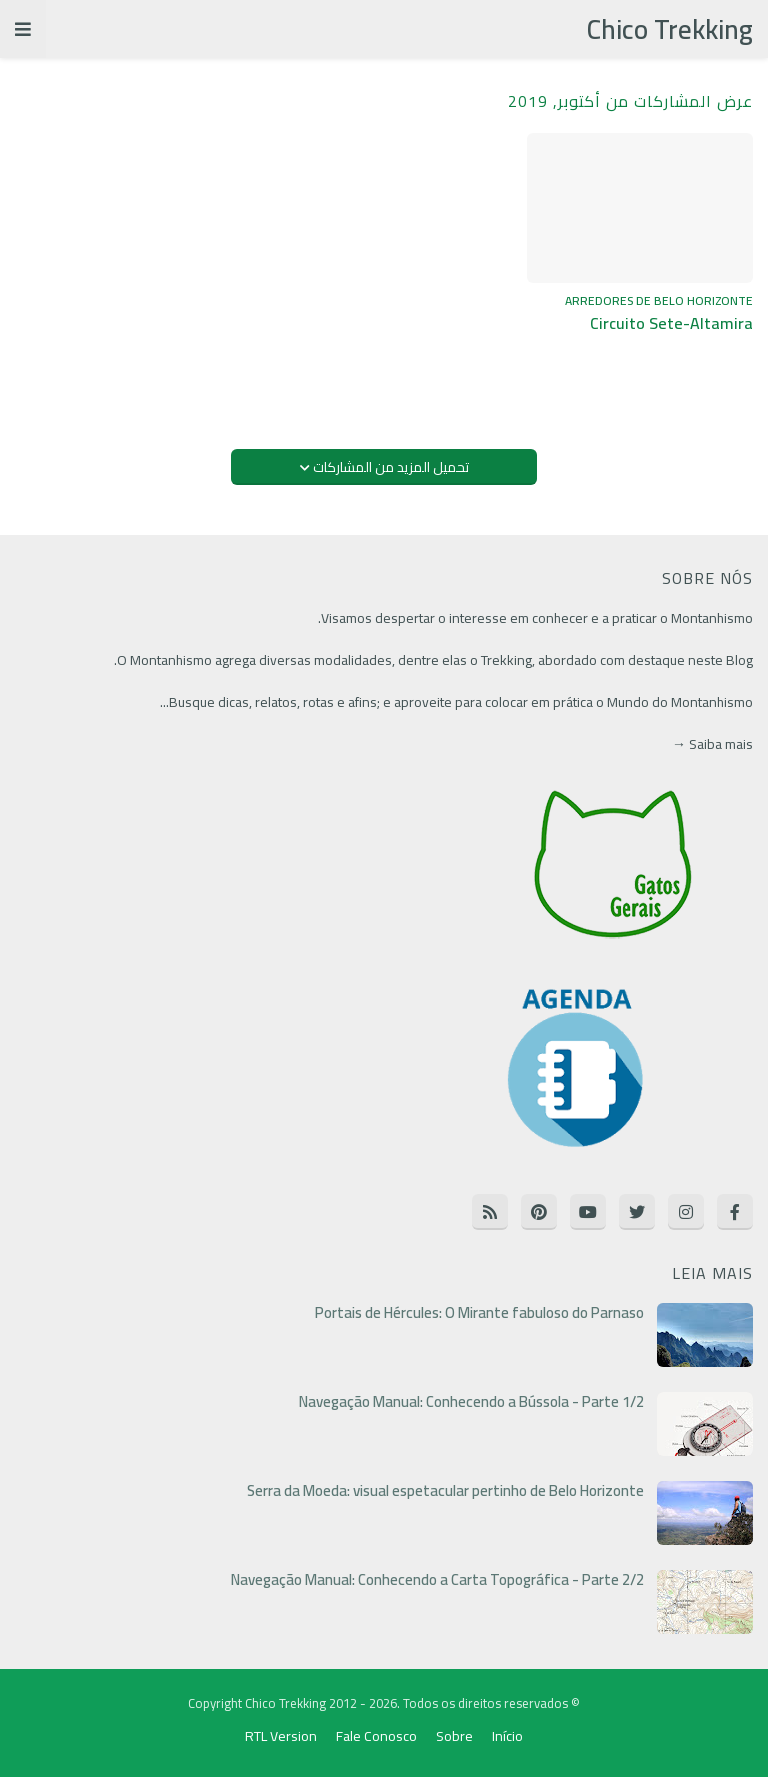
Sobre (454, 1737)
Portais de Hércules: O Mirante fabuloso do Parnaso (479, 1313)
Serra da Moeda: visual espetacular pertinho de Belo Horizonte (445, 1491)
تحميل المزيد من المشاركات (389, 467)
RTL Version (281, 1737)
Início (507, 1737)
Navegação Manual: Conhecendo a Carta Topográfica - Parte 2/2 (437, 1580)
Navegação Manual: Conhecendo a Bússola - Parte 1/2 (471, 1402)
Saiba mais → (712, 744)
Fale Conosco (376, 1737)
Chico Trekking (670, 29)
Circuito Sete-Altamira (671, 323)
